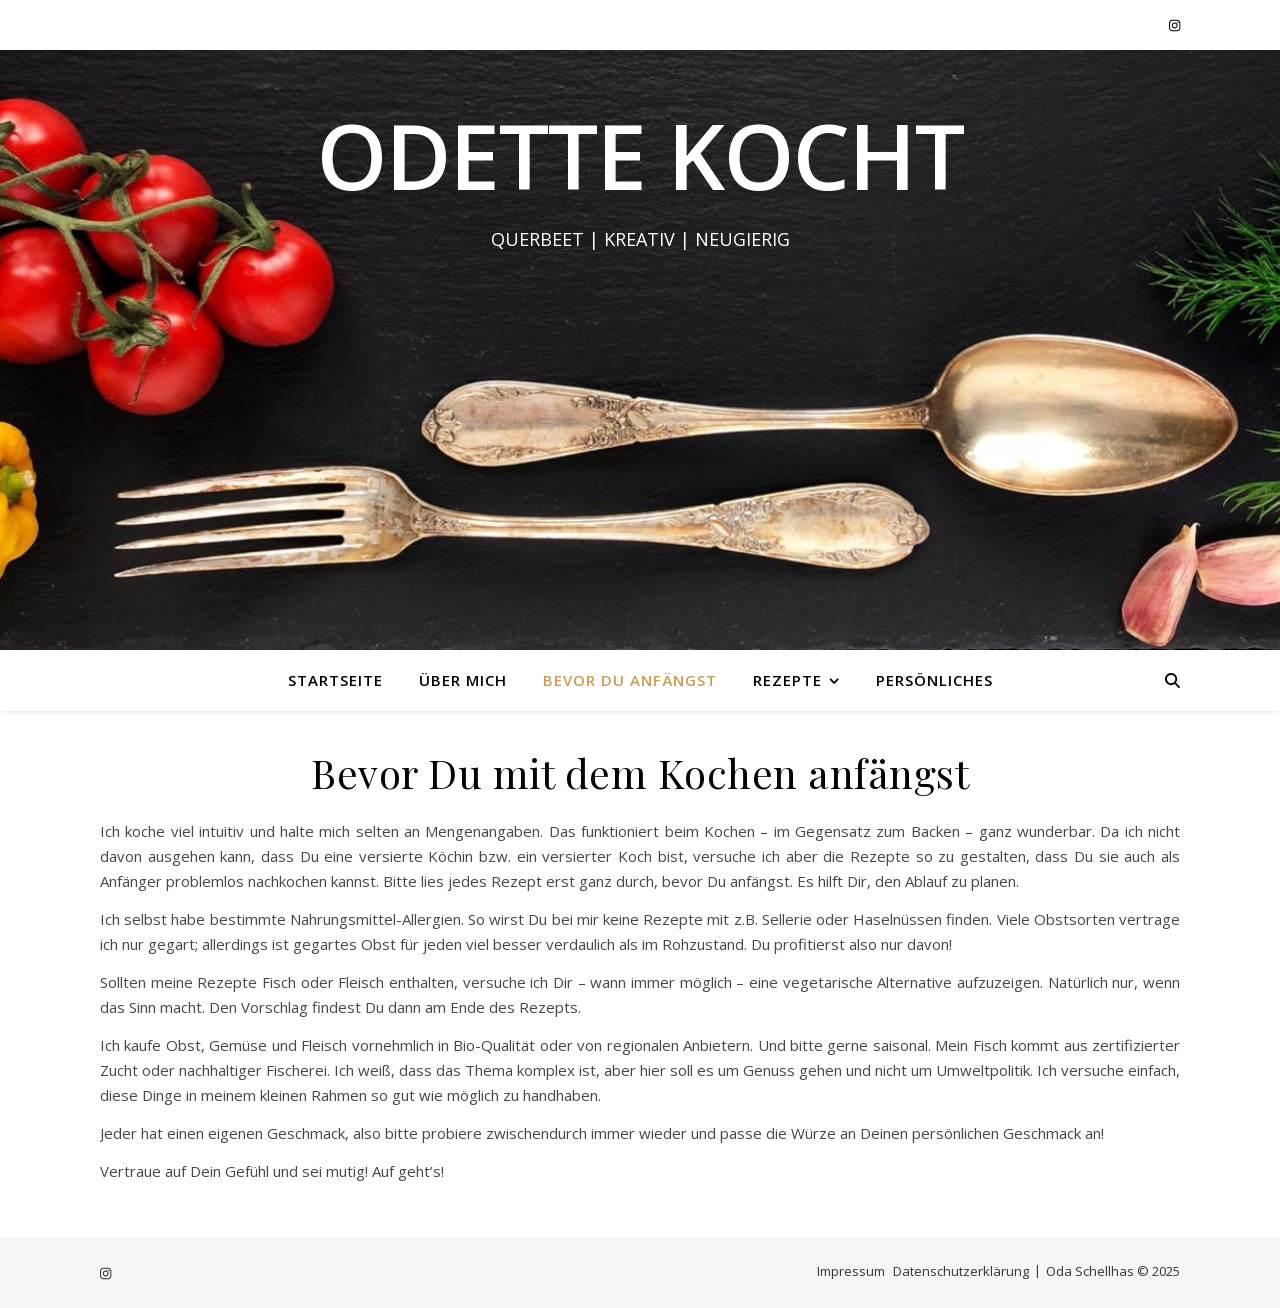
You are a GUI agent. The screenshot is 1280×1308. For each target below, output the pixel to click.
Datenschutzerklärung (961, 1271)
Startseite (335, 680)
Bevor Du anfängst (630, 680)
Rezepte (787, 680)
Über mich (463, 680)
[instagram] (1174, 25)
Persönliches (934, 680)
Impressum (851, 1271)
